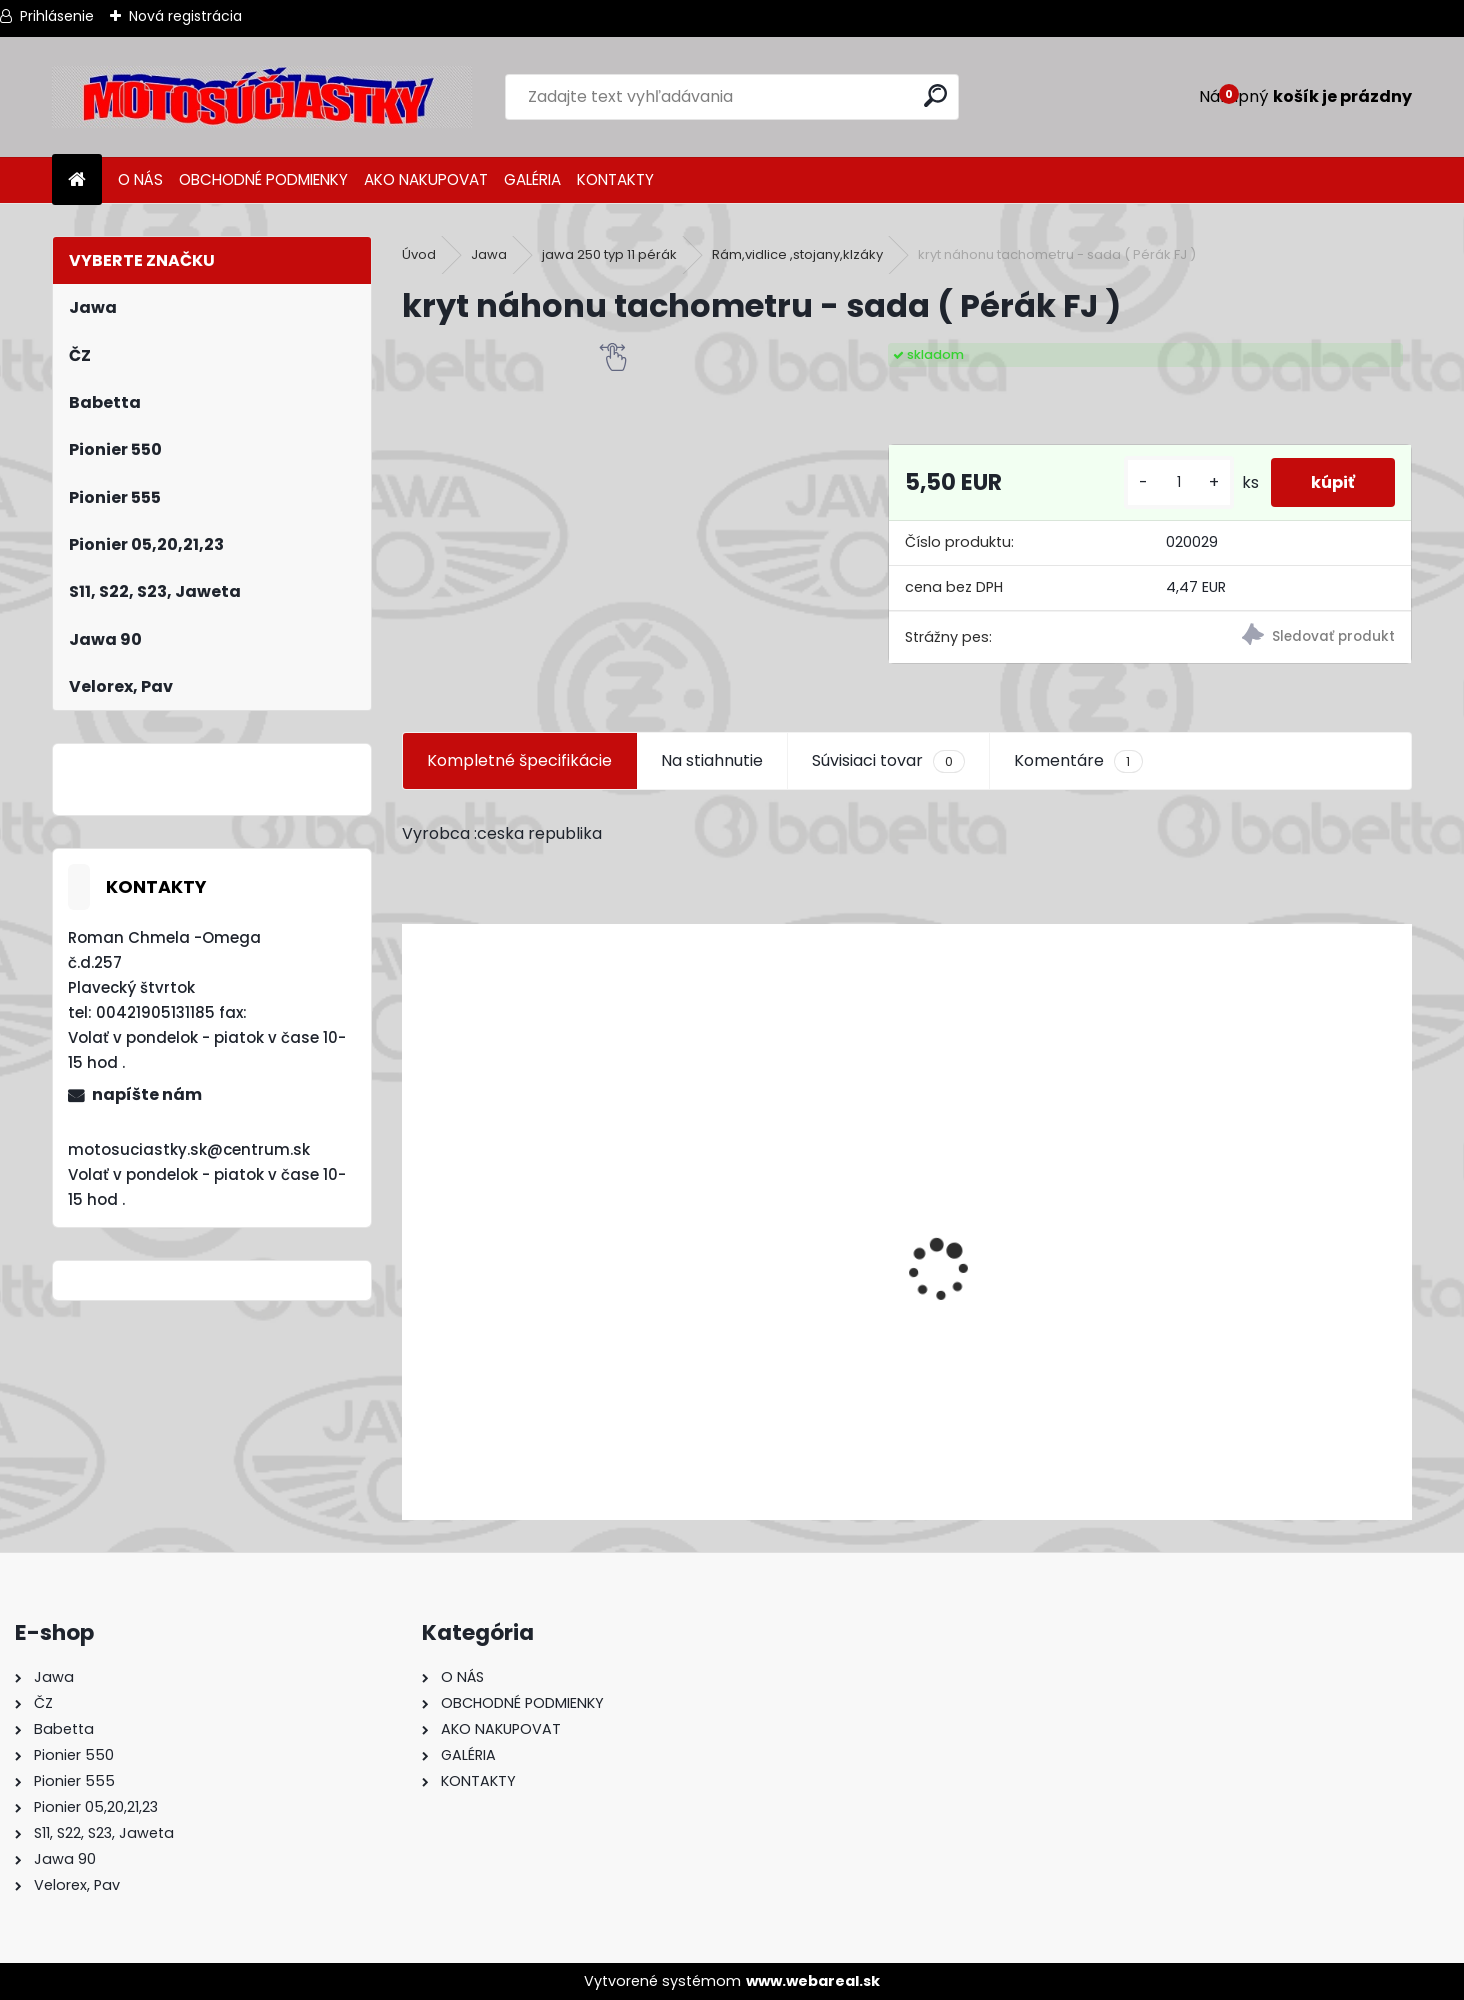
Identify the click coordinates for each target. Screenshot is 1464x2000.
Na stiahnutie (712, 760)
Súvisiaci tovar (888, 761)
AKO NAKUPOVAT (426, 179)
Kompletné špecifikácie (519, 760)
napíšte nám (147, 1094)
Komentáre (1078, 761)
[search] (935, 95)
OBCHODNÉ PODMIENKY (263, 179)
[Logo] (262, 97)
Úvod (419, 254)
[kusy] (1179, 482)
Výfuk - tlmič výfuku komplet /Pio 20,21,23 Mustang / (619, 1397)
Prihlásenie (57, 16)
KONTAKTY (615, 179)
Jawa (489, 254)
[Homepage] (77, 180)
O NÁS (140, 179)
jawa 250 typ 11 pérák (609, 254)
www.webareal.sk (813, 1981)
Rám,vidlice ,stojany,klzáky (797, 254)
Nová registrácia (185, 16)
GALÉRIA (532, 179)
